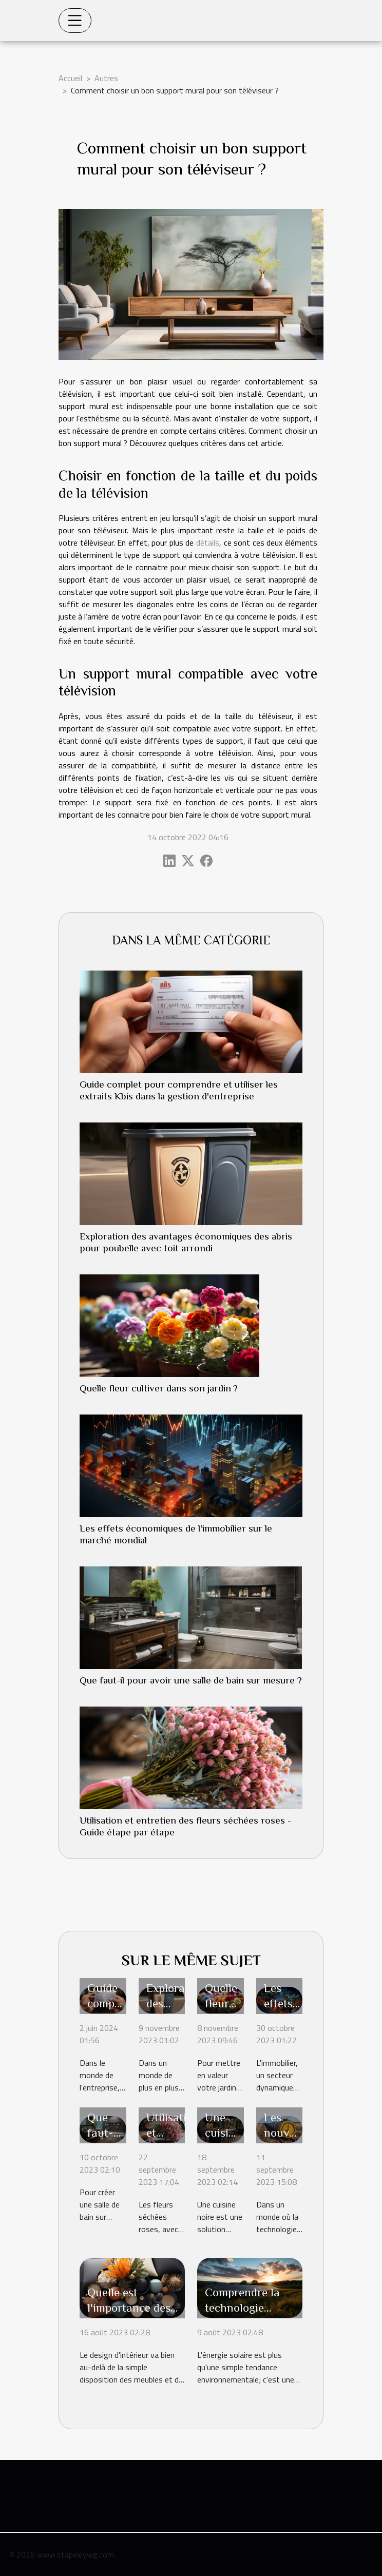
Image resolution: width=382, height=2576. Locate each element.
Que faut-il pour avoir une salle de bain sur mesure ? (191, 1680)
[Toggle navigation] (75, 20)
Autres (106, 78)
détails (207, 542)
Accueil (70, 78)
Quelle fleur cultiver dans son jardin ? (159, 1388)
